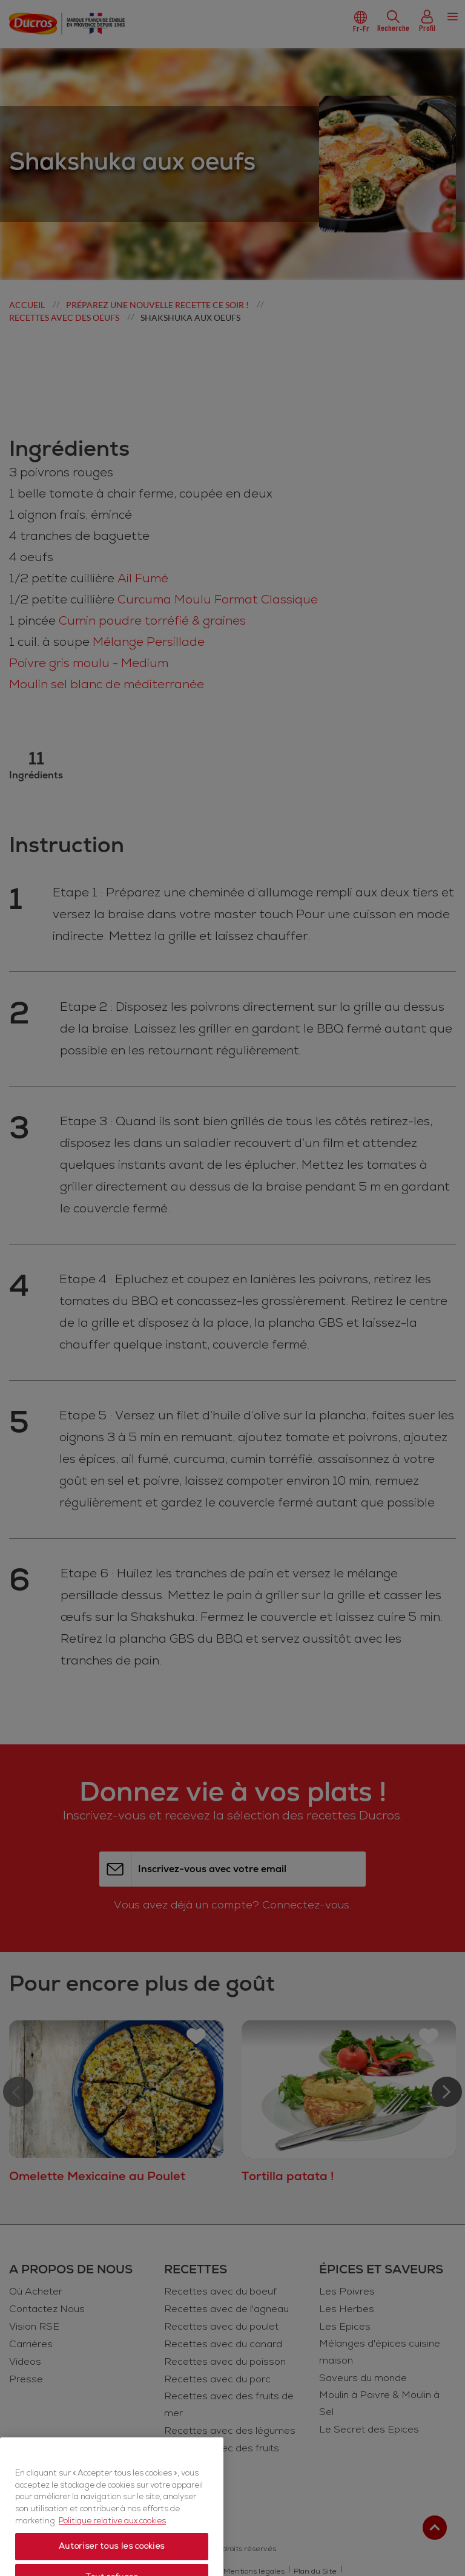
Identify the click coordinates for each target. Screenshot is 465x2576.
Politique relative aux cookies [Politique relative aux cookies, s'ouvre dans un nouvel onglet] (112, 2556)
